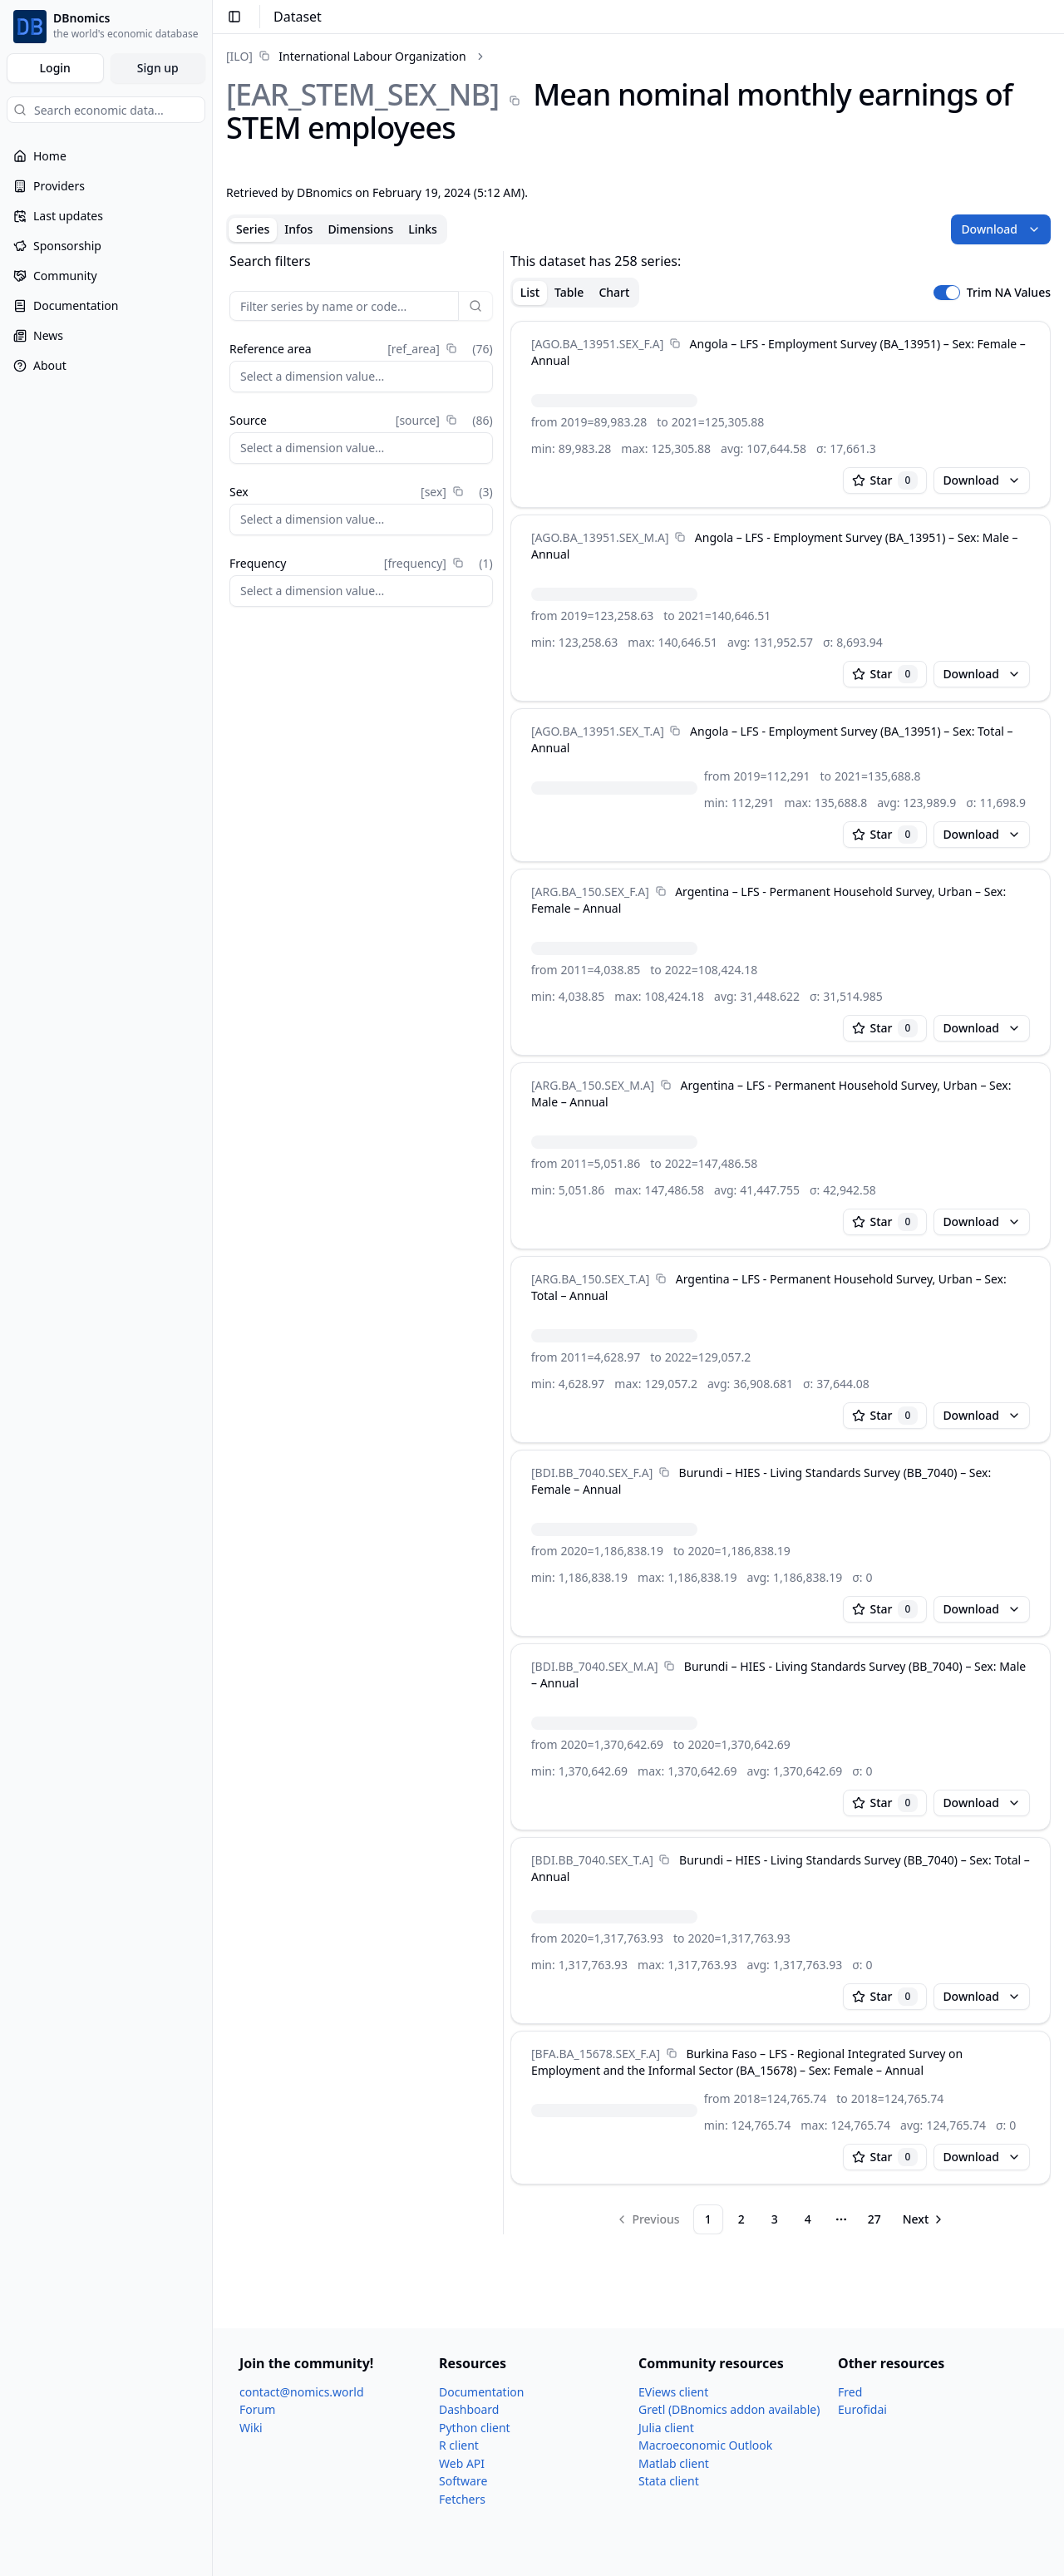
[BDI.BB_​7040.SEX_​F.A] (592, 1472)
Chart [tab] (613, 292)
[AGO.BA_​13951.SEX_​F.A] (597, 344)
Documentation (481, 2392)
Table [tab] (569, 292)
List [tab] (529, 292)
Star (885, 480)
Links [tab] (422, 229)
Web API (462, 2463)
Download (1001, 229)
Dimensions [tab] (360, 229)
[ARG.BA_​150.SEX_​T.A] (590, 1279)
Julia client (666, 2428)
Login (55, 68)
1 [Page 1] (708, 2219)
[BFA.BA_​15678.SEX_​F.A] (595, 2053)
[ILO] (239, 56)
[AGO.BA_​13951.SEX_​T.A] (597, 731)
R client (459, 2445)
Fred (850, 2392)
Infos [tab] (298, 229)
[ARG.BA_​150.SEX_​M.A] (592, 1085)
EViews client (673, 2392)
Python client (474, 2428)
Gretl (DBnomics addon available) (729, 2409)
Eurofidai (862, 2409)
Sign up (158, 68)
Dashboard (469, 2409)
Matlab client (673, 2463)
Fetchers (462, 2499)
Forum (257, 2409)
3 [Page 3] (774, 2219)
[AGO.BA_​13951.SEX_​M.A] (600, 537)
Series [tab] (252, 229)
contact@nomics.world (301, 2392)
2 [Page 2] (741, 2219)
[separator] (503, 1242)
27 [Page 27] (874, 2219)
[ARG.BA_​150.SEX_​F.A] (590, 891)
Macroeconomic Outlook (705, 2445)
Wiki (251, 2428)
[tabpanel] (638, 1242)
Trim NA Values (1009, 292)
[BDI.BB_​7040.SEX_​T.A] (592, 1860)
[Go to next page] (924, 2219)
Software (463, 2481)
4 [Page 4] (808, 2219)
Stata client (668, 2481)
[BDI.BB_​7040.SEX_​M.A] (594, 1666)
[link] (346, 56)
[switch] (946, 292)
